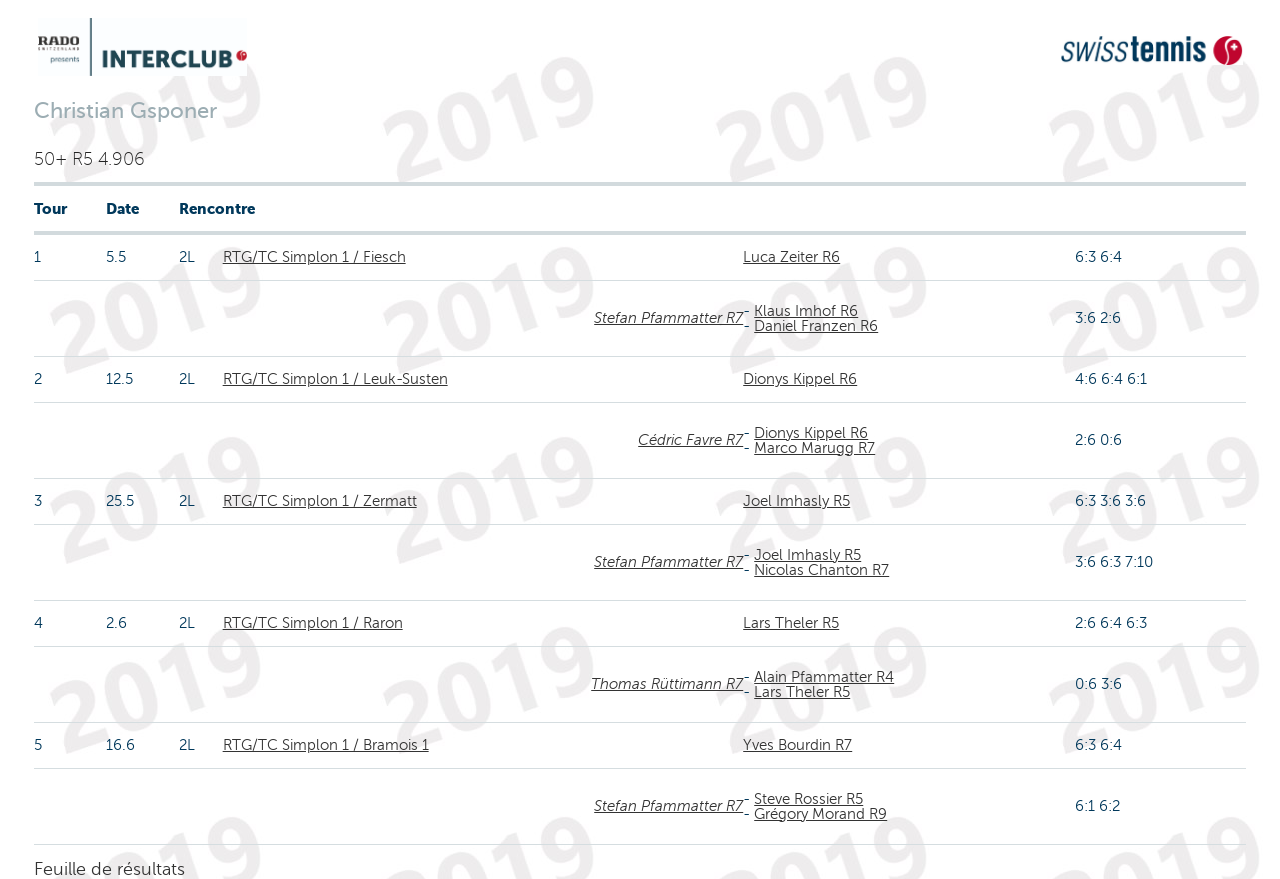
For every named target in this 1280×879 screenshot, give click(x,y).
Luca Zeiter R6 (791, 257)
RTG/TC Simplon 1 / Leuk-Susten (335, 379)
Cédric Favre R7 (690, 440)
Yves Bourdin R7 (797, 745)
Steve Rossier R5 (808, 799)
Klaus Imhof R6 (806, 311)
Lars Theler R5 (791, 623)
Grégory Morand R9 (820, 814)
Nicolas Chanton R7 (821, 570)
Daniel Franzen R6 (816, 326)
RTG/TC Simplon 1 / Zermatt (320, 501)
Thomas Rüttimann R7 (667, 684)
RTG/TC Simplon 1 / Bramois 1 (326, 745)
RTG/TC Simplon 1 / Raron (313, 623)
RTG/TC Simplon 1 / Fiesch (314, 257)
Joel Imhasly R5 (796, 501)
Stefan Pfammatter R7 (668, 318)
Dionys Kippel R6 (800, 379)
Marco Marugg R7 (814, 448)
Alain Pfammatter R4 (824, 677)
